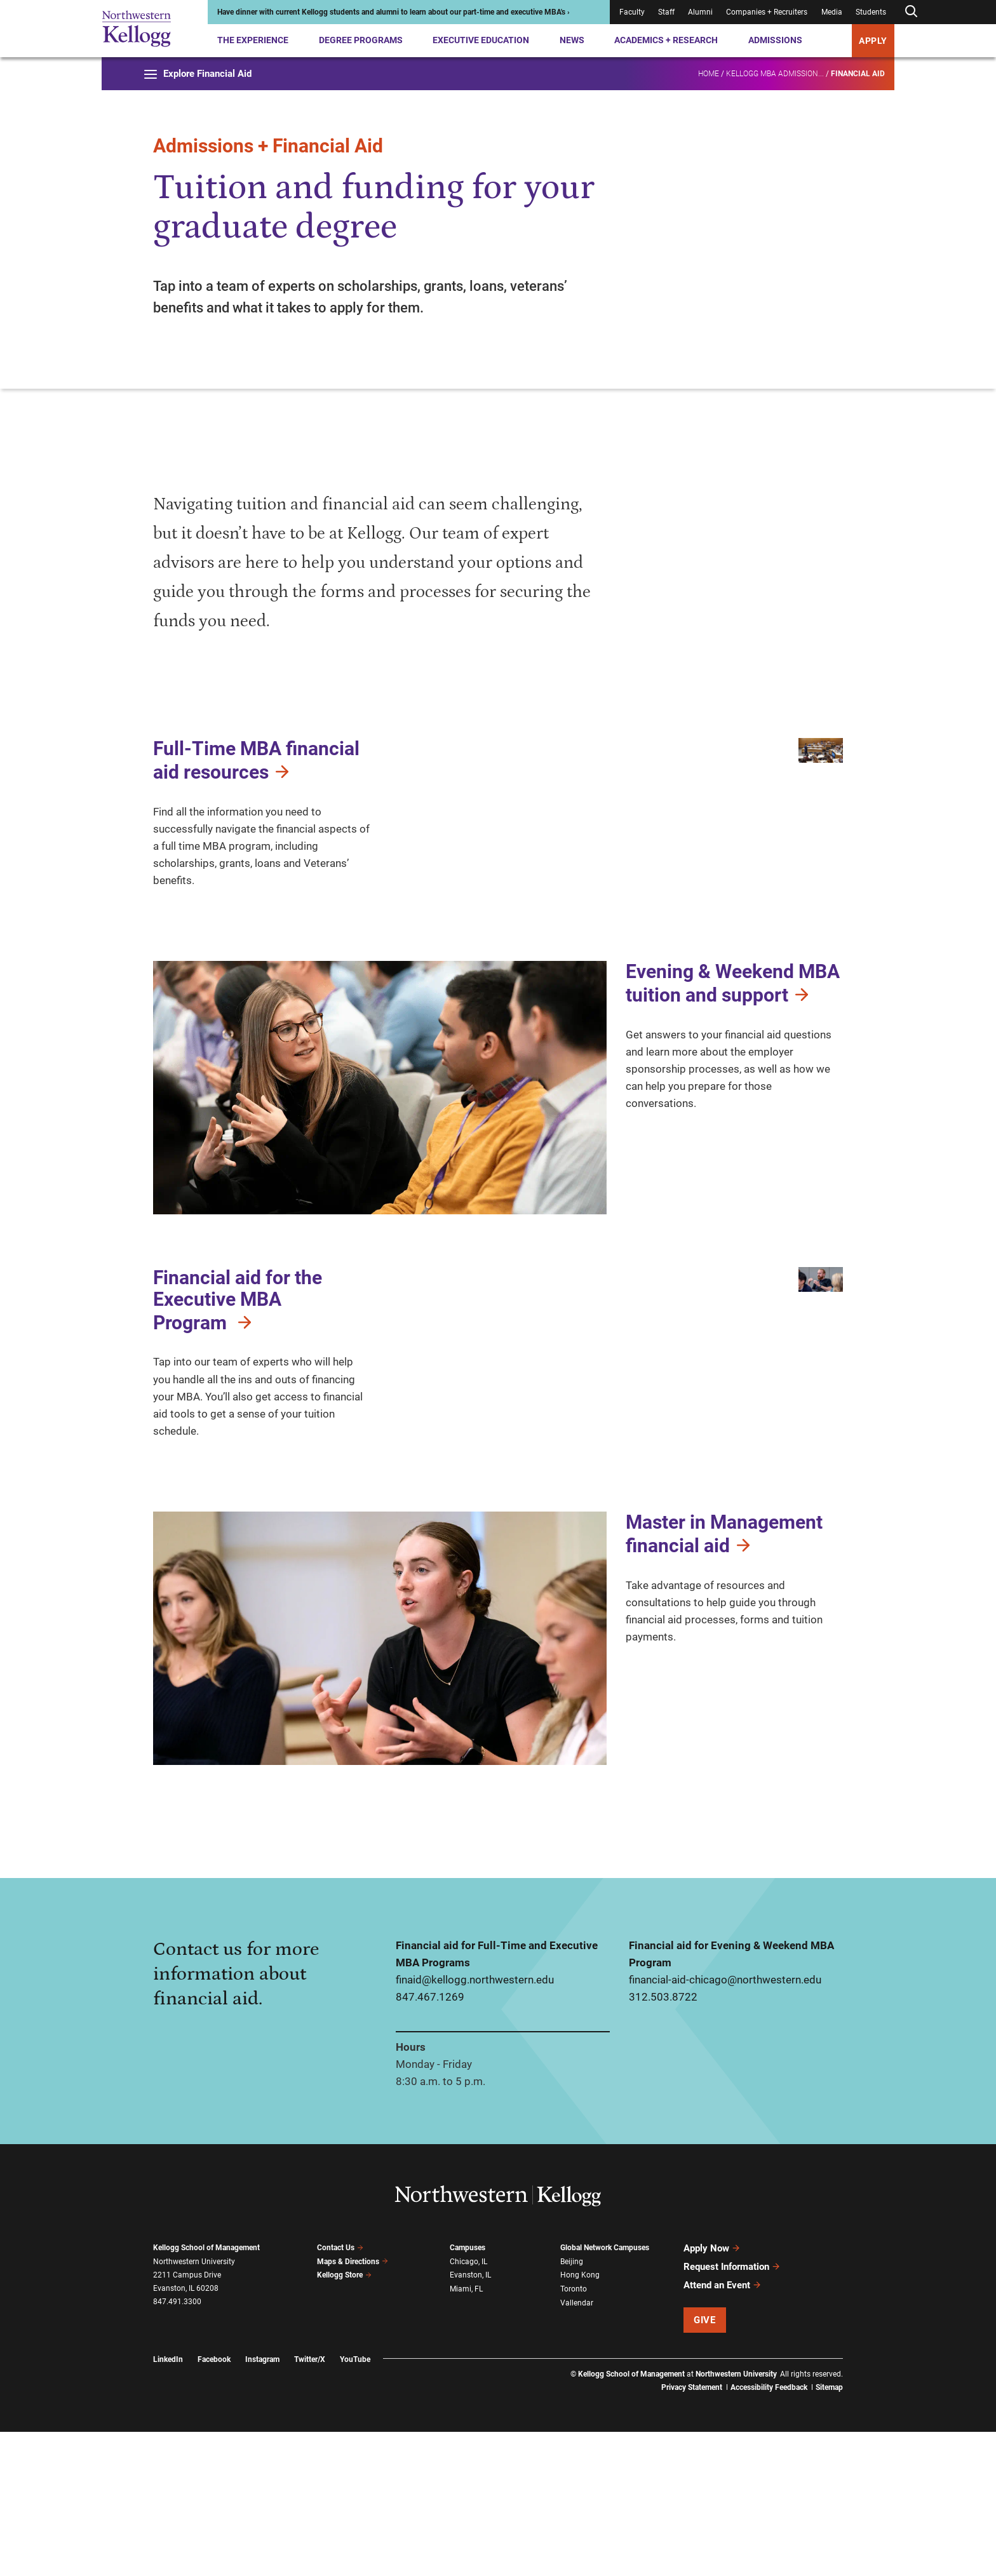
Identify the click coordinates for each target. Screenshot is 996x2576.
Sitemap (829, 2531)
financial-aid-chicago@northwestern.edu (725, 2123)
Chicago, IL (468, 2405)
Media (831, 12)
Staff (666, 12)
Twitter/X (309, 2504)
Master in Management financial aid (724, 1678)
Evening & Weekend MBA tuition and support (733, 1066)
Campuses (467, 2392)
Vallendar (576, 2447)
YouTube (355, 2504)
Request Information (732, 2411)
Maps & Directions (352, 2405)
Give (704, 2464)
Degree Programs (361, 40)
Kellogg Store (344, 2419)
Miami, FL (466, 2433)
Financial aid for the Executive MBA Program (237, 1383)
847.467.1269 (430, 2141)
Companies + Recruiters (766, 12)
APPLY (873, 41)
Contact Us (340, 2392)
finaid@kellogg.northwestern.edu (475, 2123)
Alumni (700, 12)
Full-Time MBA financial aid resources (256, 760)
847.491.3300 (177, 2445)
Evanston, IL (470, 2419)
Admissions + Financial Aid (268, 146)
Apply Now (712, 2393)
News (572, 40)
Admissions (775, 40)
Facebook (214, 2504)
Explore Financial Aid (198, 73)
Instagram (262, 2504)
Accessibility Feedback (768, 2531)
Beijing (571, 2405)
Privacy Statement (691, 2531)
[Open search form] (910, 12)
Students (871, 12)
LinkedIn (168, 2504)
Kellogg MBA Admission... (775, 73)
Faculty (632, 12)
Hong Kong (580, 2419)
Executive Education (481, 40)
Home (708, 73)
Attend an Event (722, 2430)
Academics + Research (666, 40)
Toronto (573, 2433)
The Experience (252, 40)
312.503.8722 (663, 2141)
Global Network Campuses (604, 2392)
